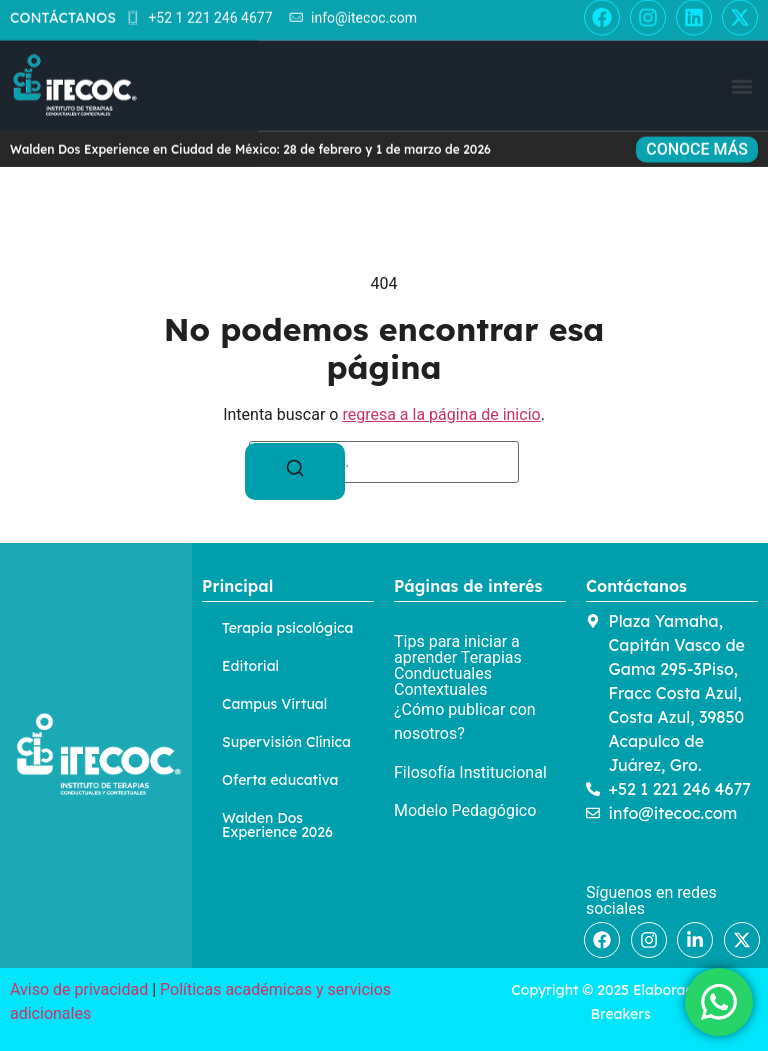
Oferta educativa (280, 780)
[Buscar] (295, 471)
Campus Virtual (274, 704)
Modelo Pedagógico (465, 810)
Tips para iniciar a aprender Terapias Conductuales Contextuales (458, 665)
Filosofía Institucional (470, 772)
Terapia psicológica (287, 628)
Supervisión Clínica (286, 742)
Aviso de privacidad (79, 989)
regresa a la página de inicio (441, 414)
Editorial (250, 666)
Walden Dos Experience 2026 (277, 825)
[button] (741, 39)
